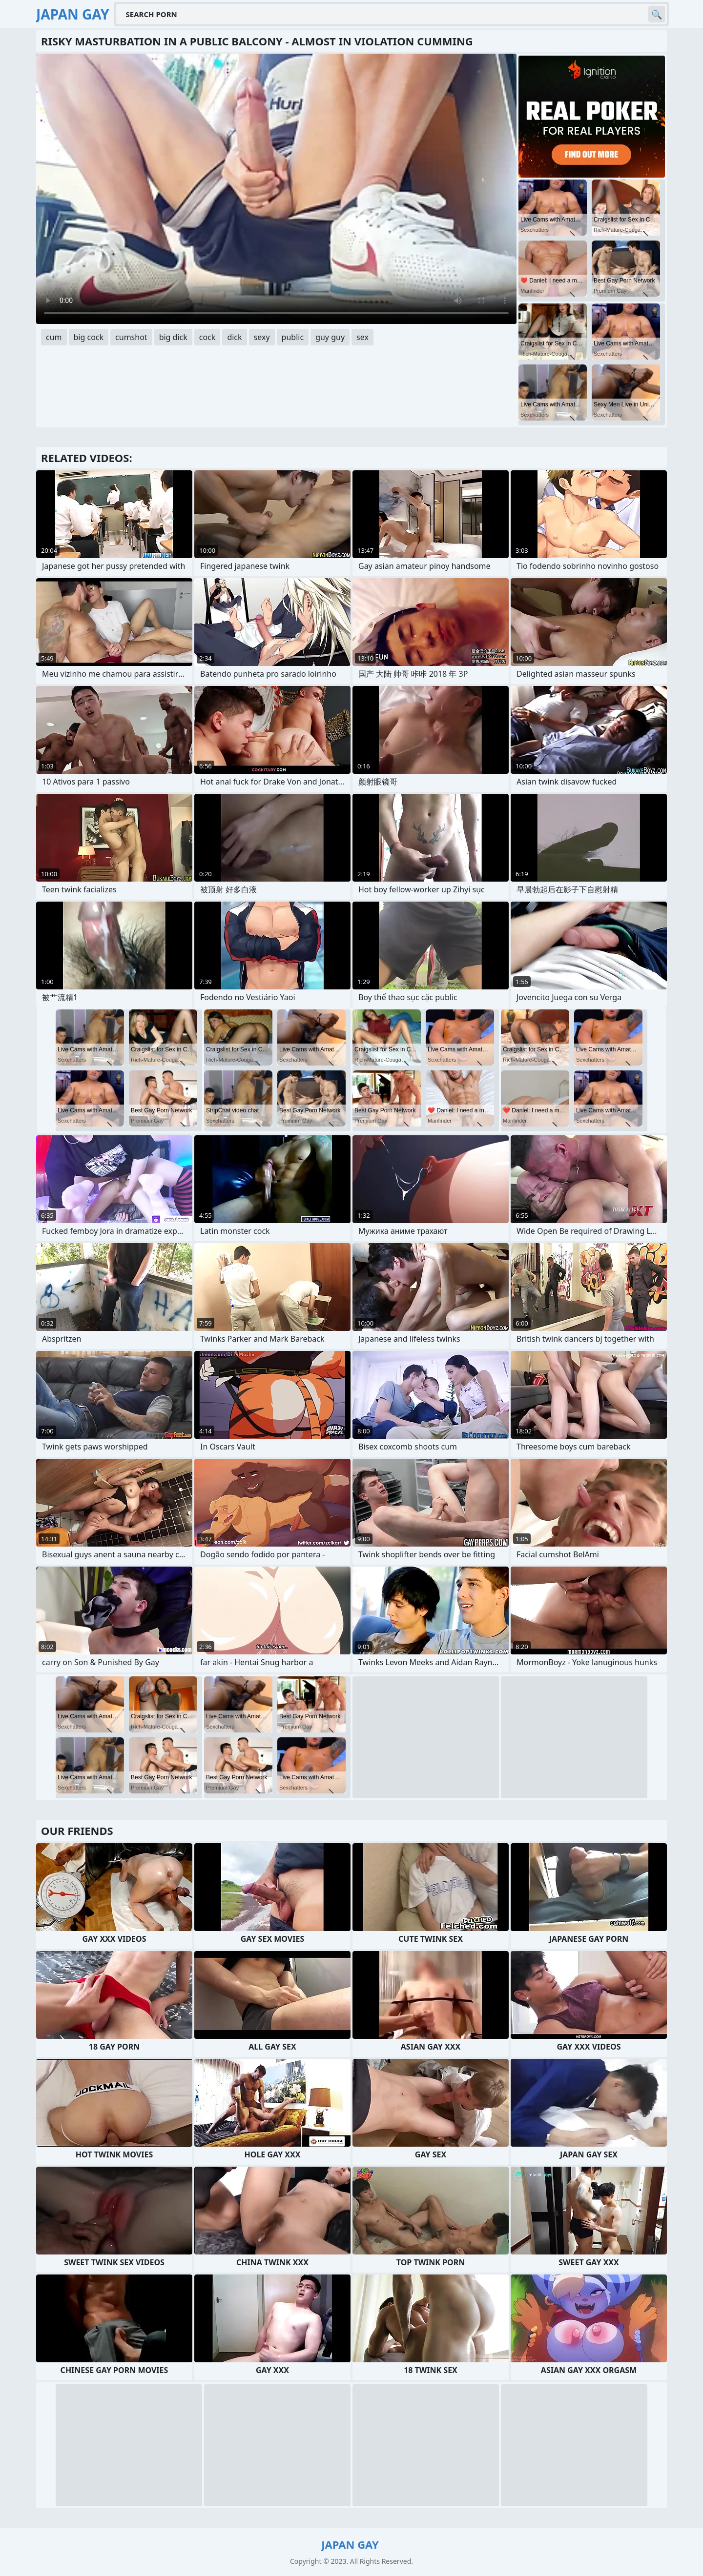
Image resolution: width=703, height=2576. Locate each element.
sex (362, 337)
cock (207, 337)
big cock (89, 337)
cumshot (131, 337)
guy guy (330, 337)
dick (234, 337)
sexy (262, 337)
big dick (173, 337)
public (293, 337)
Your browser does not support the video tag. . (276, 189)
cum (54, 337)
